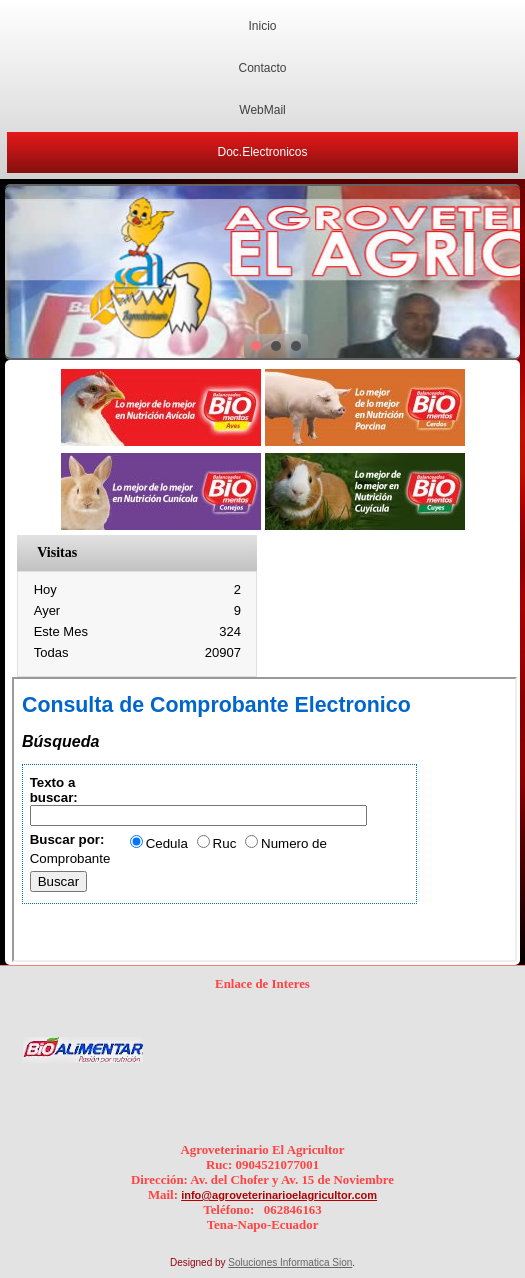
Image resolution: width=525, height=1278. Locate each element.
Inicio (262, 26)
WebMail (262, 110)
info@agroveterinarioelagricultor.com (279, 1195)
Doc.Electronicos (262, 152)
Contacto (262, 68)
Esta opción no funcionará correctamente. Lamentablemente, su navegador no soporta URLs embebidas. (264, 820)
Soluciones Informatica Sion (290, 1262)
